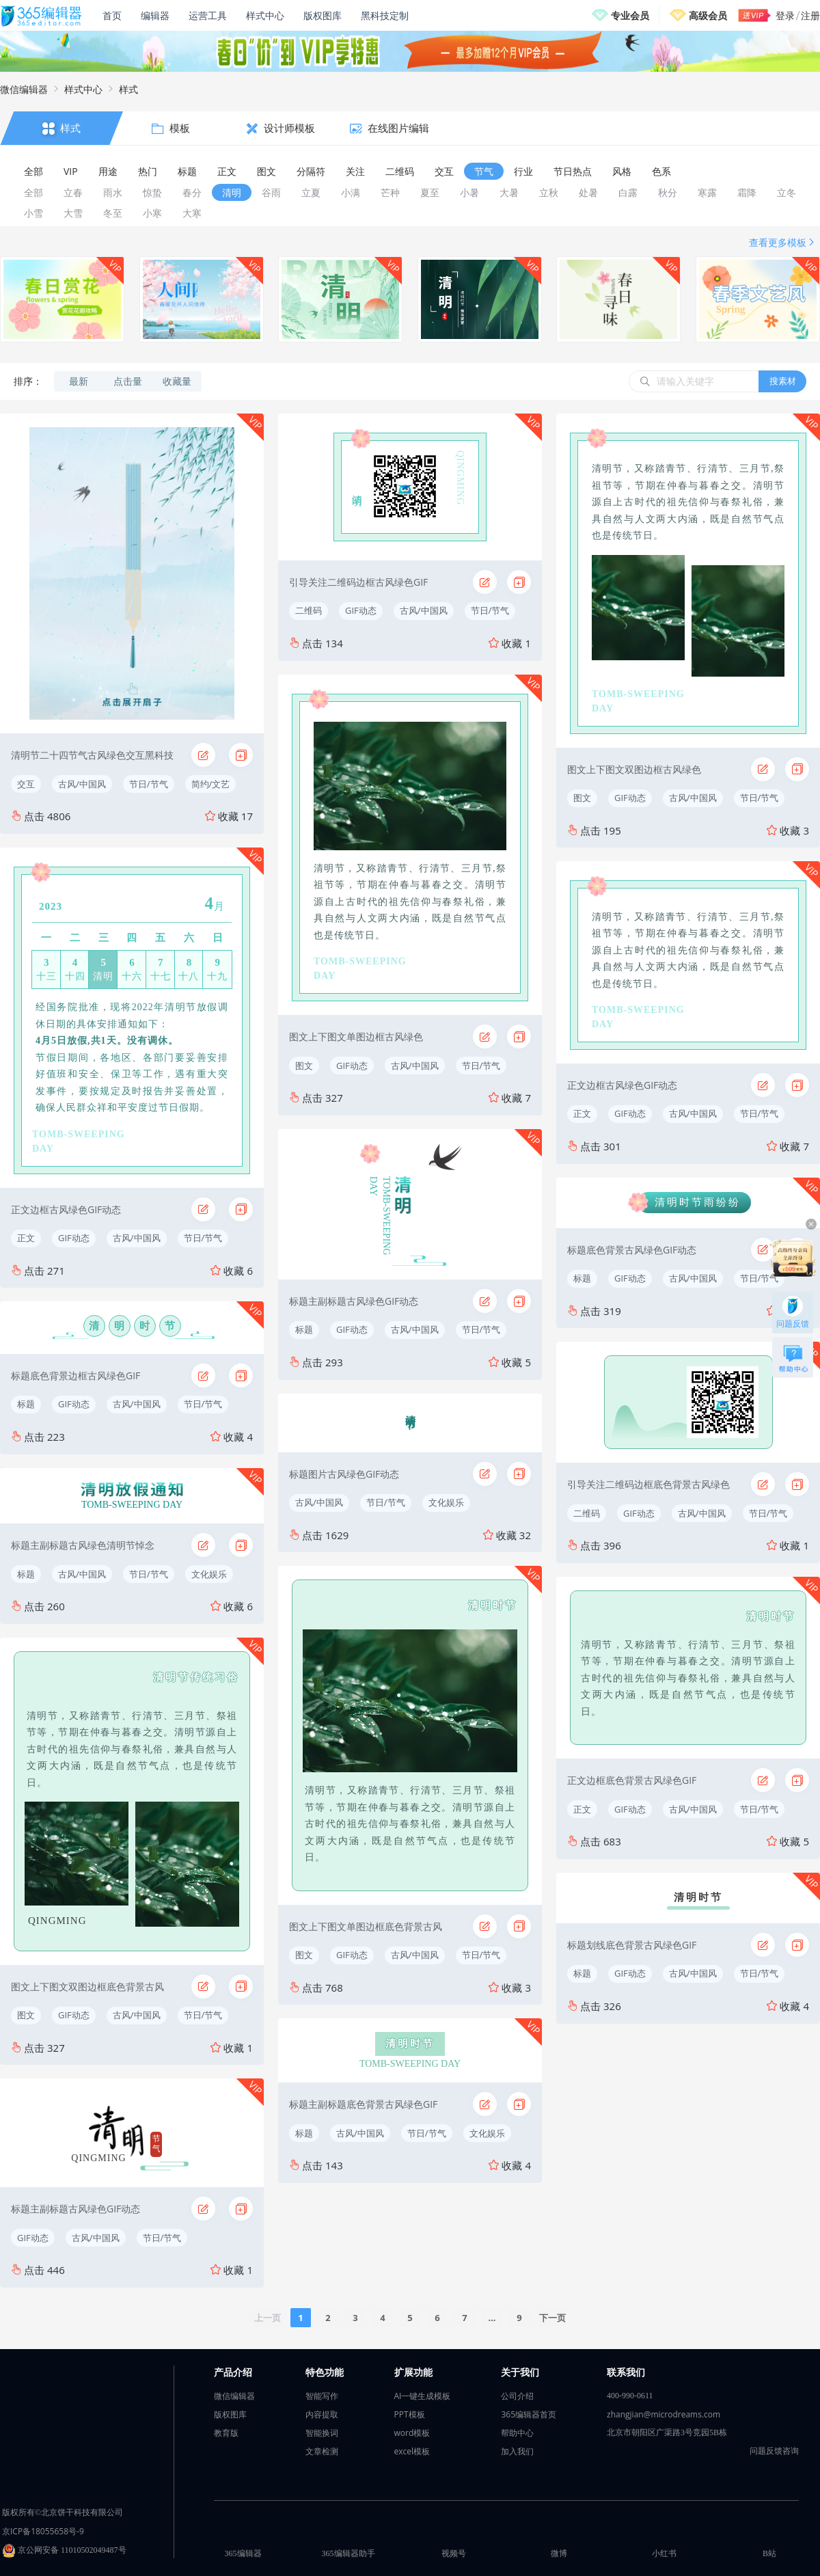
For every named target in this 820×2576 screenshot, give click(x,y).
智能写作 (321, 2396)
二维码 (308, 610)
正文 (26, 1238)
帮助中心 (517, 2433)
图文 (26, 2015)
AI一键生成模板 (422, 2396)
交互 (26, 784)
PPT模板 (409, 2414)
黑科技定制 (385, 15)
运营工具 (208, 15)
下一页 (552, 2317)
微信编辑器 (24, 89)
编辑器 (155, 15)
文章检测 (321, 2451)
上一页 (267, 2317)
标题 (26, 1404)
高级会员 (708, 15)
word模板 (412, 2433)
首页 (112, 15)
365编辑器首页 (528, 2414)
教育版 (226, 2433)
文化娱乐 (209, 1574)
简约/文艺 (210, 784)
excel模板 (412, 2451)
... (491, 2317)
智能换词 (321, 2433)
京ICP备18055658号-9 (43, 2531)
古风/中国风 (82, 784)
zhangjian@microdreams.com (663, 2414)
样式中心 (265, 15)
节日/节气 (148, 784)
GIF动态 (74, 1238)
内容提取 (321, 2414)
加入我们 (517, 2451)
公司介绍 (517, 2396)
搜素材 (782, 381)
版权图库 (322, 15)
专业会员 (630, 15)
